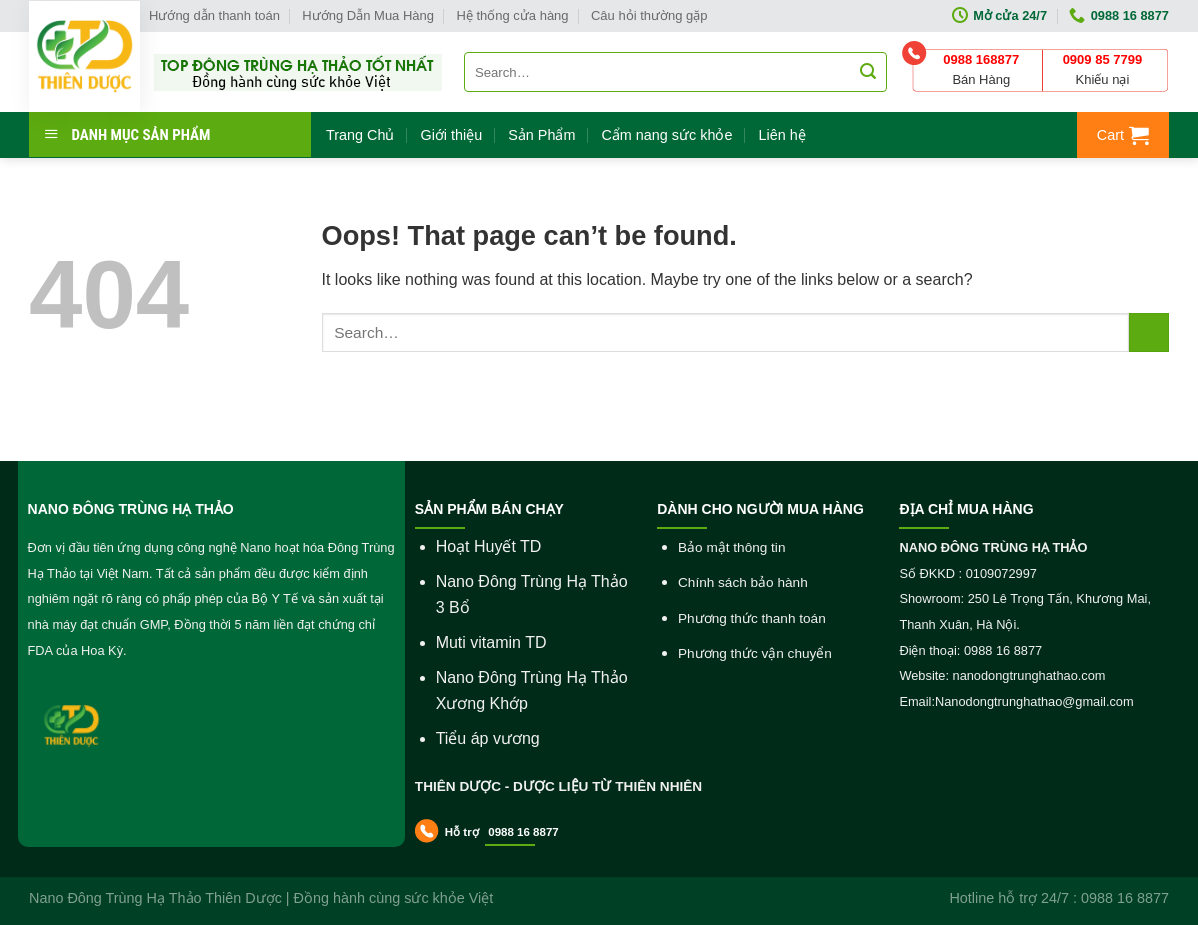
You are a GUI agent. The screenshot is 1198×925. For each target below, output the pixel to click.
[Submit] (1149, 332)
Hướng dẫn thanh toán (214, 15)
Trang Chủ (360, 135)
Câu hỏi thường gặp (649, 15)
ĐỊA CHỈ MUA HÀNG (966, 509)
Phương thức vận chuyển (755, 653)
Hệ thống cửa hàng (512, 15)
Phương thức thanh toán (752, 618)
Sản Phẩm (541, 135)
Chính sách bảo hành (743, 582)
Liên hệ (781, 135)
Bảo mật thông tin (731, 547)
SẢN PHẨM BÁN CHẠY (489, 509)
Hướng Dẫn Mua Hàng (368, 15)
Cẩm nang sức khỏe (666, 135)
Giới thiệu (451, 135)
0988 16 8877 (522, 832)
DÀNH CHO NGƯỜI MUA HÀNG (760, 509)
